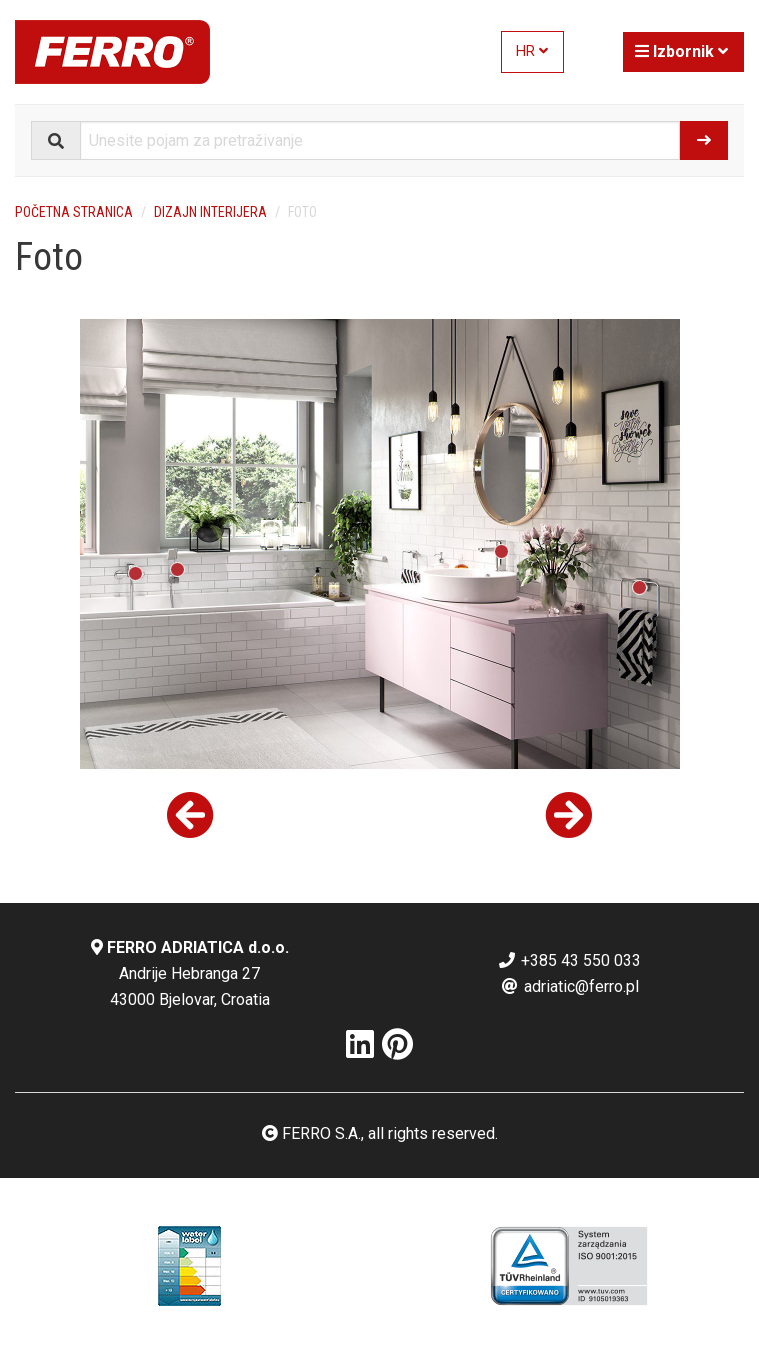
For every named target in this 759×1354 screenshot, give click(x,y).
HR (532, 51)
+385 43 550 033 (569, 960)
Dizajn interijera (210, 212)
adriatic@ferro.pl (569, 986)
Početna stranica (74, 212)
